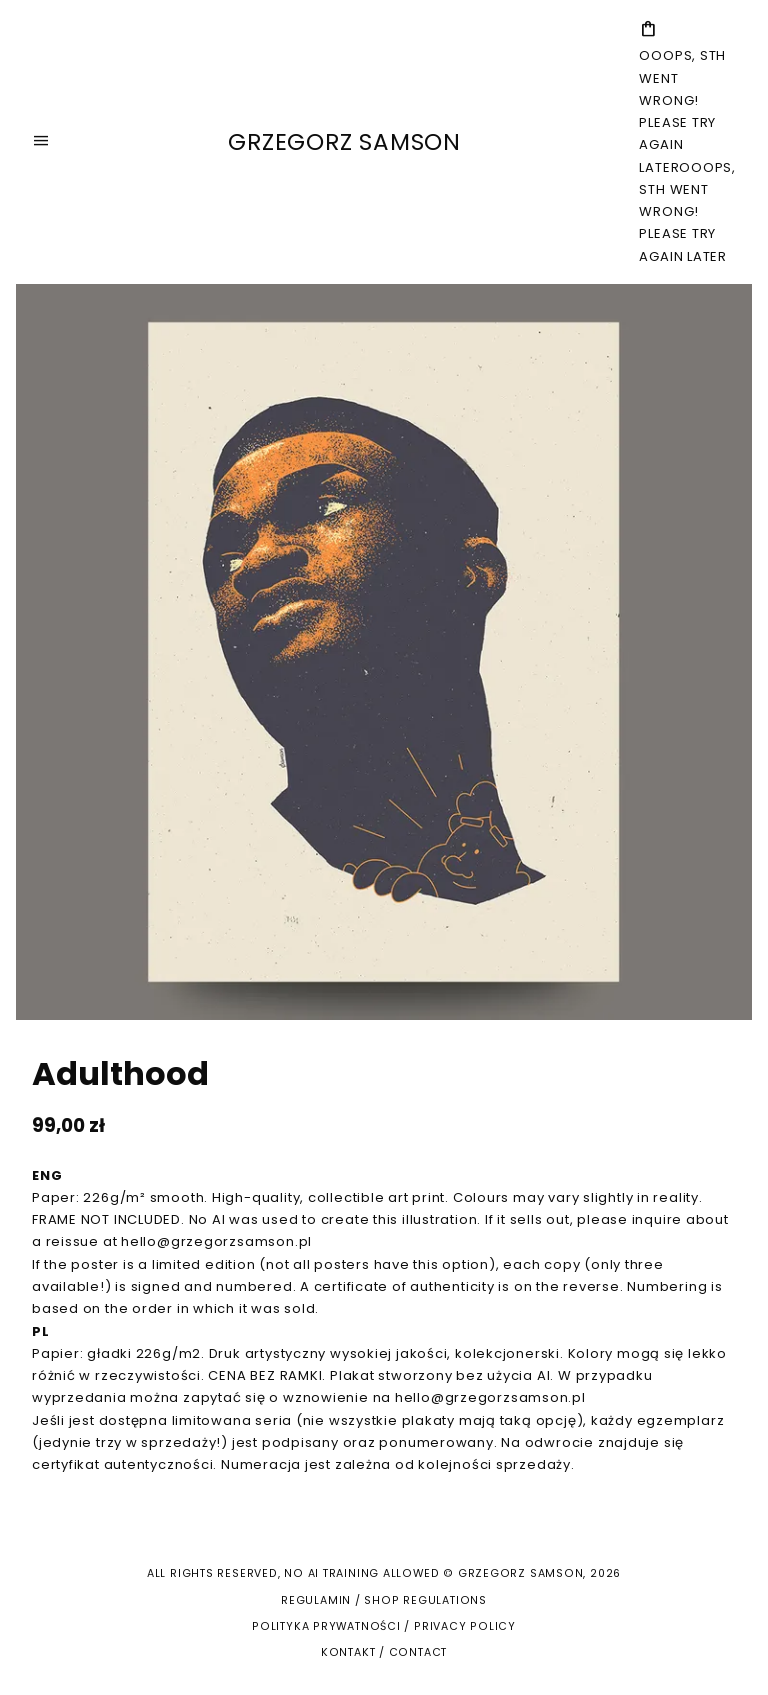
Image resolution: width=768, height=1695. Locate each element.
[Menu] (41, 141)
